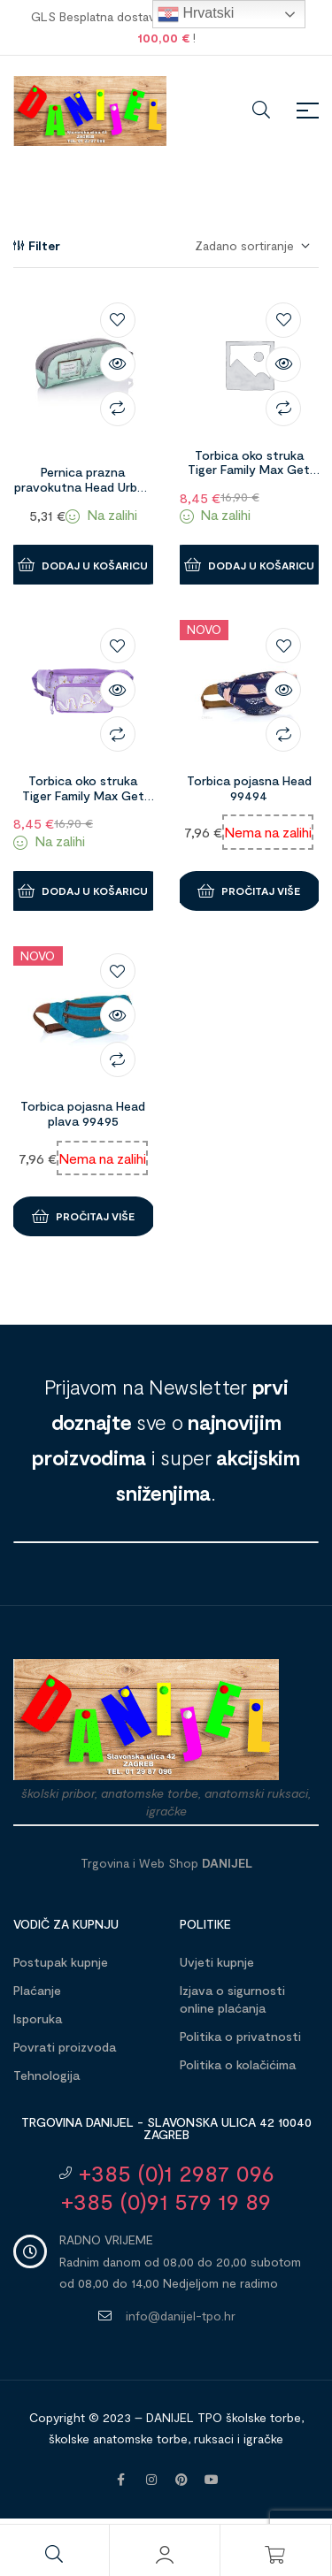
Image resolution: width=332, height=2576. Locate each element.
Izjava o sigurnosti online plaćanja (232, 1999)
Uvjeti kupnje (217, 1961)
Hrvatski (196, 14)
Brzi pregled (117, 364)
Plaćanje (37, 1990)
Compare (117, 408)
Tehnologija (46, 2075)
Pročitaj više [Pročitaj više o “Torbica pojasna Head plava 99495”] (95, 1216)
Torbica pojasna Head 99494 (249, 788)
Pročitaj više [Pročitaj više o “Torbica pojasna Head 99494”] (260, 890)
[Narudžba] (251, 246)
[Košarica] (275, 2555)
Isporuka (37, 2018)
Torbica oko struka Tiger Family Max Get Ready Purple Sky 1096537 (83, 802)
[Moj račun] (165, 2555)
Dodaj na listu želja (117, 320)
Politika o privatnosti (240, 2036)
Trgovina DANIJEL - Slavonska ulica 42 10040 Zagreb (166, 2128)
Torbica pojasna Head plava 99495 (82, 1113)
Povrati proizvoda (64, 2046)
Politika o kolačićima (238, 2064)
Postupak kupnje (60, 1961)
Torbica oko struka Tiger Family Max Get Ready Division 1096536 (249, 470)
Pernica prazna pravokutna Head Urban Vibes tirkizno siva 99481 (82, 494)
